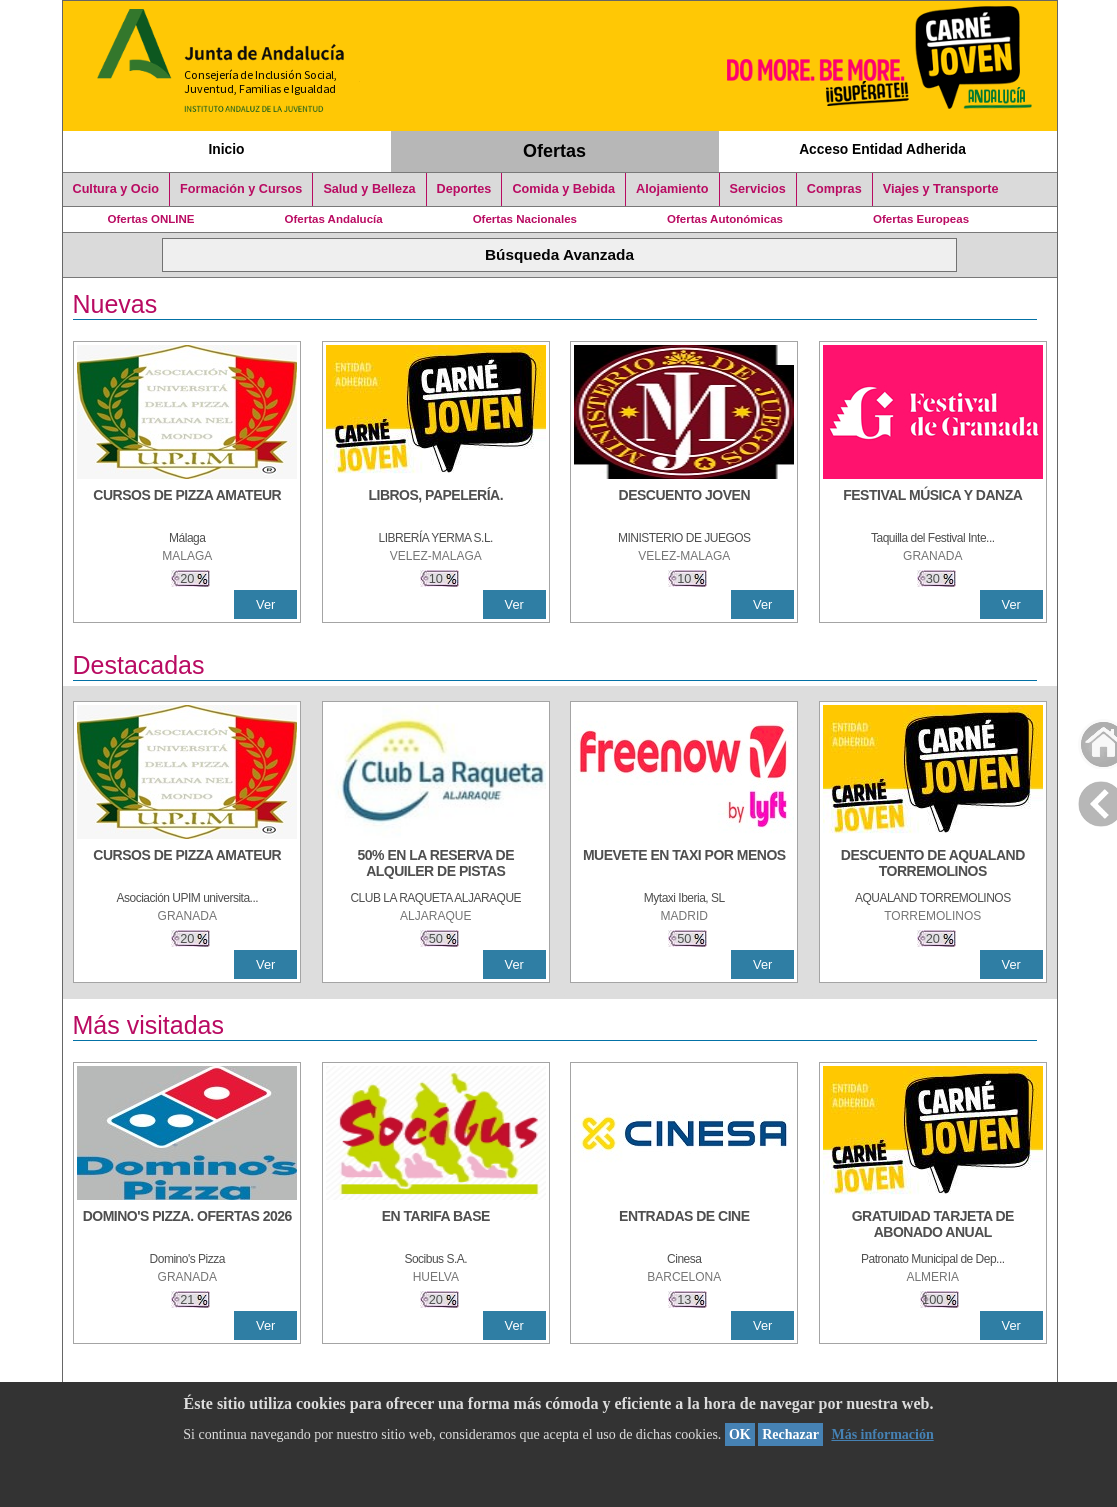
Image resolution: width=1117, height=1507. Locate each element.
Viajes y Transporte (941, 189)
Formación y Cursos (241, 189)
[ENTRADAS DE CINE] (684, 1226)
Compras (834, 189)
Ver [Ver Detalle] (265, 604)
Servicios (758, 189)
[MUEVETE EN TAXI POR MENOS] (684, 865)
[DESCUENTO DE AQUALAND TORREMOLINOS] (933, 865)
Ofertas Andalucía (334, 219)
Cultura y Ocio (116, 189)
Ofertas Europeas (921, 219)
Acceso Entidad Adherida (882, 149)
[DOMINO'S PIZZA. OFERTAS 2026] (187, 1226)
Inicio (226, 149)
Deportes (464, 189)
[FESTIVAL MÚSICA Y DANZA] (933, 505)
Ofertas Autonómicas (725, 219)
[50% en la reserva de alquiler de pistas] (436, 865)
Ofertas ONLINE (151, 219)
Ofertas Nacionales (525, 219)
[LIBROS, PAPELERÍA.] (436, 505)
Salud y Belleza (369, 189)
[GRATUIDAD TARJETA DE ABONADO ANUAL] (933, 1226)
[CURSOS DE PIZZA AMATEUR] (187, 505)
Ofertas (554, 151)
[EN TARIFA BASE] (436, 1226)
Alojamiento (672, 189)
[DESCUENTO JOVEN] (684, 505)
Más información (882, 1434)
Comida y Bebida (563, 189)
